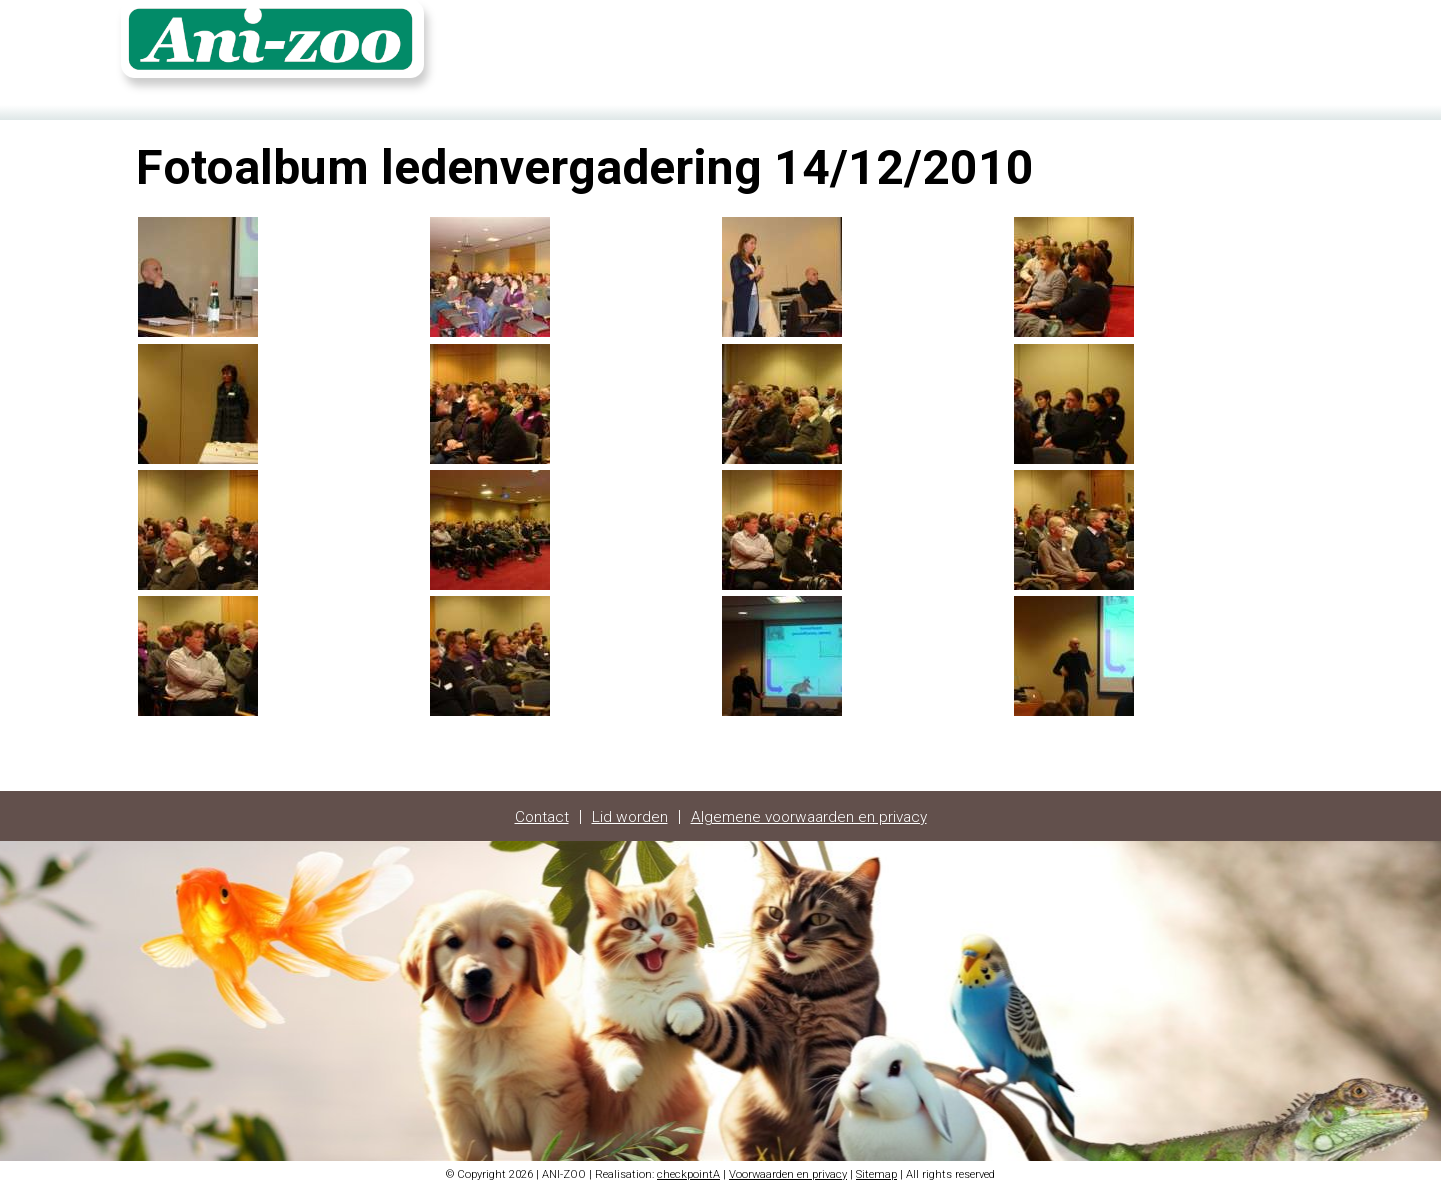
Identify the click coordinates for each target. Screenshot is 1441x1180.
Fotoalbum (1177, 47)
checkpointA (688, 1167)
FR (1297, 47)
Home (1030, 47)
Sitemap (876, 1167)
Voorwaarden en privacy (788, 1167)
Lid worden (626, 809)
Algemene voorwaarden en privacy (810, 809)
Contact (1096, 47)
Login (1250, 47)
